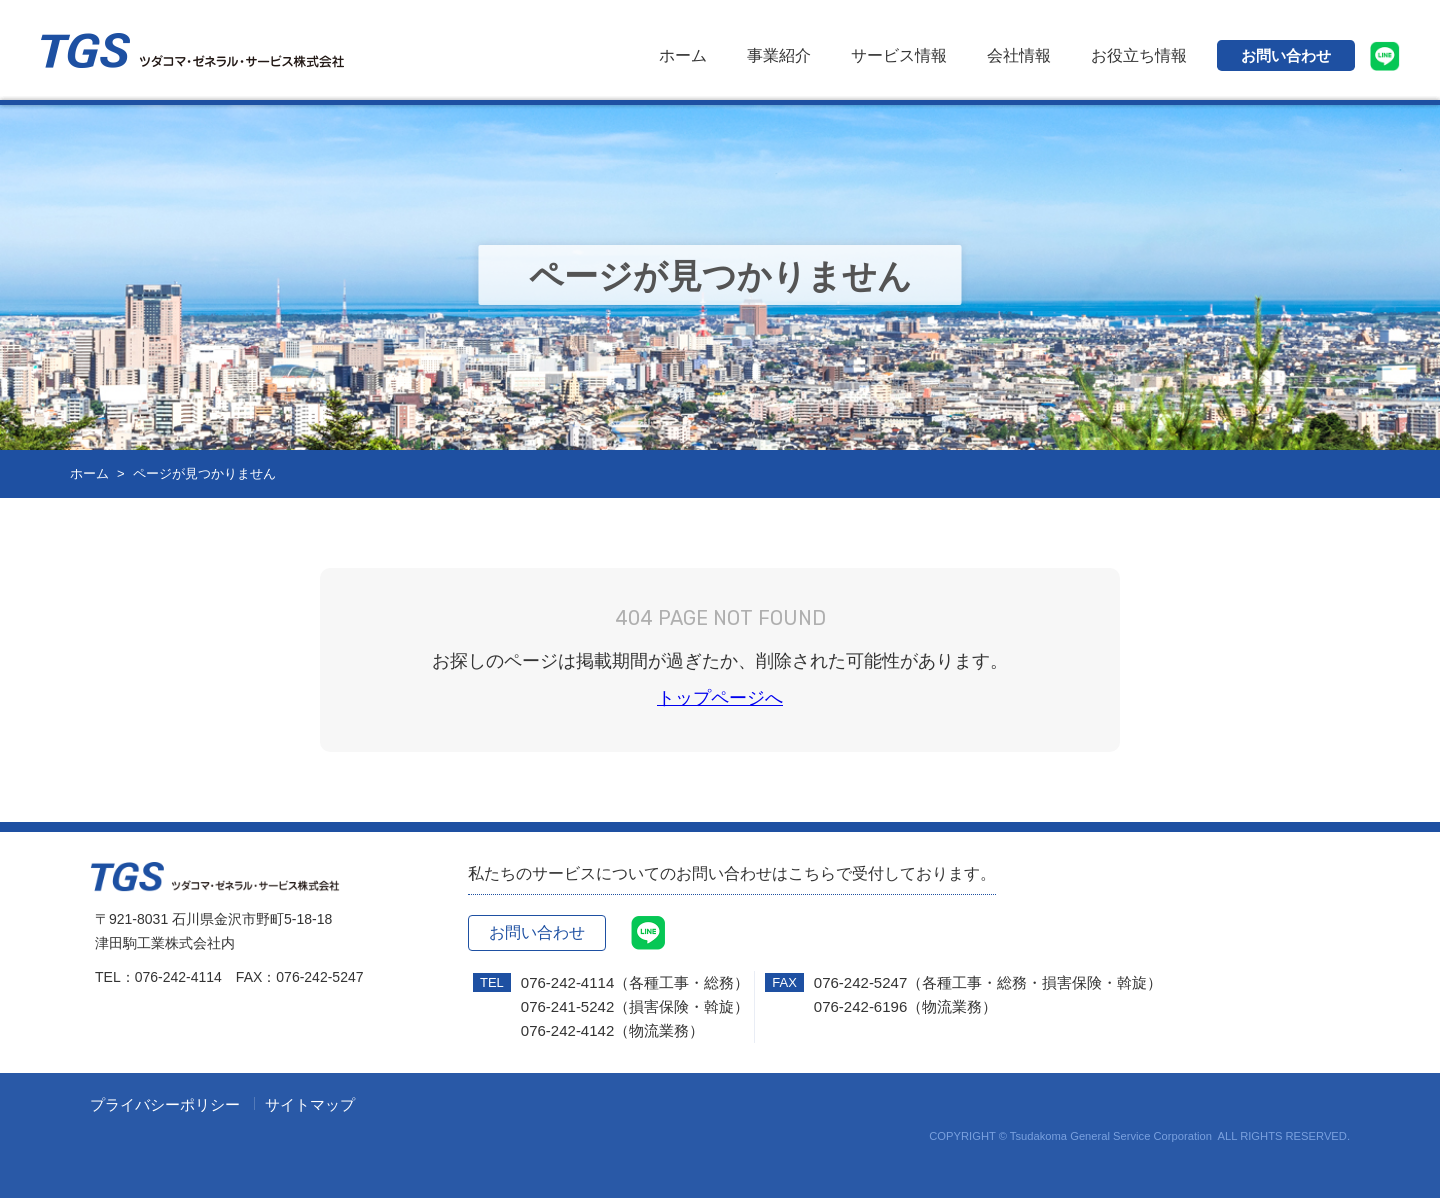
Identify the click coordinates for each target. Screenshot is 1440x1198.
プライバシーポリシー (165, 1104)
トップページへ (720, 698)
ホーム (683, 56)
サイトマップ (310, 1104)
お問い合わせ (1286, 55)
